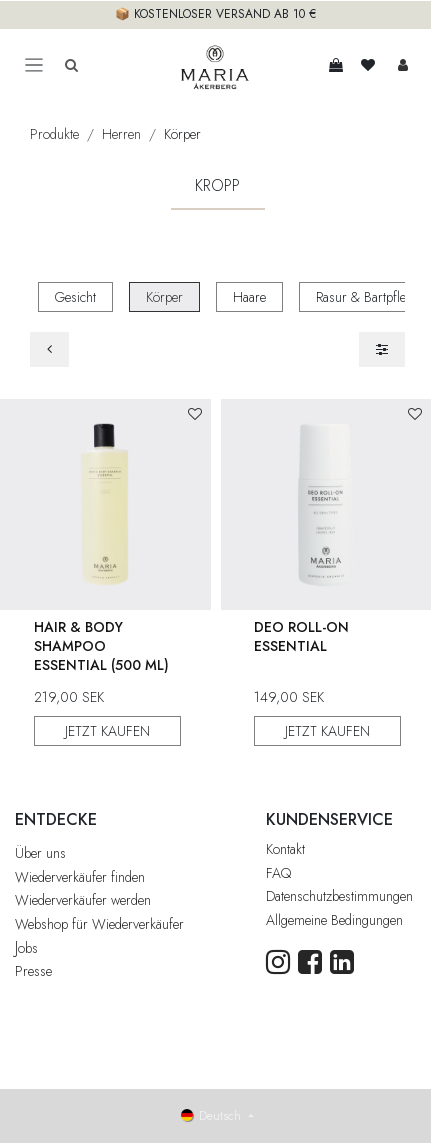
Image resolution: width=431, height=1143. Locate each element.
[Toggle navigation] (34, 65)
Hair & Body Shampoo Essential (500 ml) (101, 645)
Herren (121, 134)
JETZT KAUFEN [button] (107, 730)
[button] (195, 414)
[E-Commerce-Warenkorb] (336, 65)
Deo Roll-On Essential (301, 635)
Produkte (54, 134)
